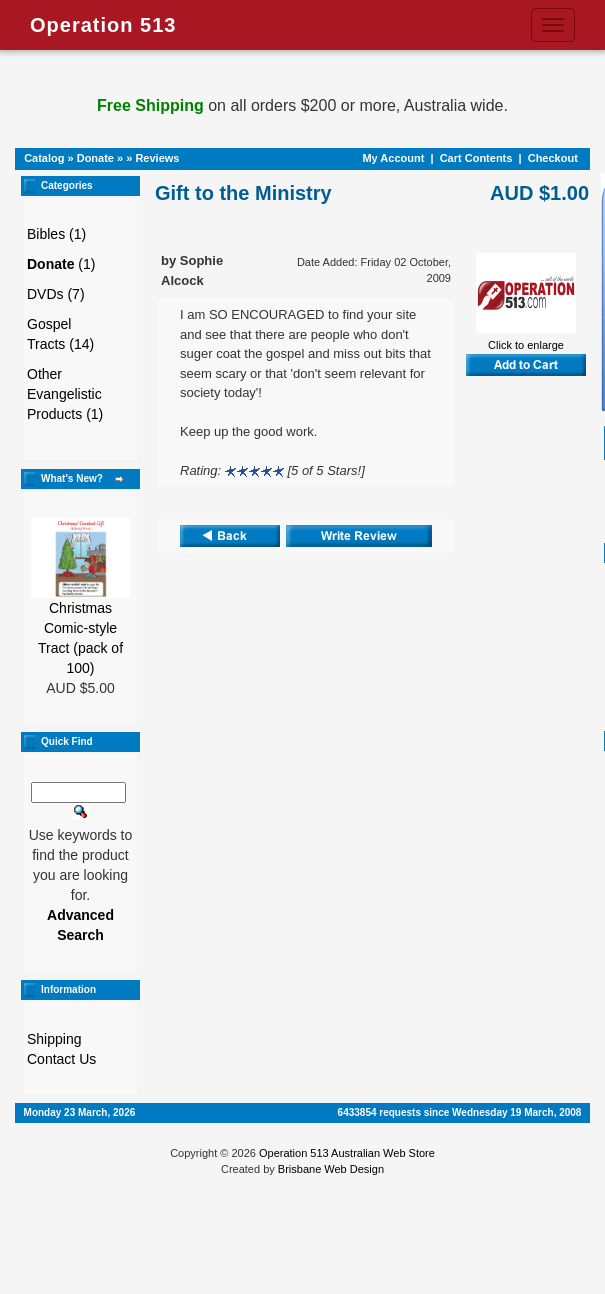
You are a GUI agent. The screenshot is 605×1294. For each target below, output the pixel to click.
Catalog (44, 158)
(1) (61, 264)
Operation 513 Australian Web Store (347, 1153)
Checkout (553, 158)
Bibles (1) (56, 234)
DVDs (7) (56, 294)
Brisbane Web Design (331, 1169)
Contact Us (61, 1059)
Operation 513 (103, 25)
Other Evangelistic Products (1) (65, 394)
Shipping (54, 1039)
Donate (95, 158)
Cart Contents (476, 158)
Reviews (157, 158)
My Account (393, 158)
